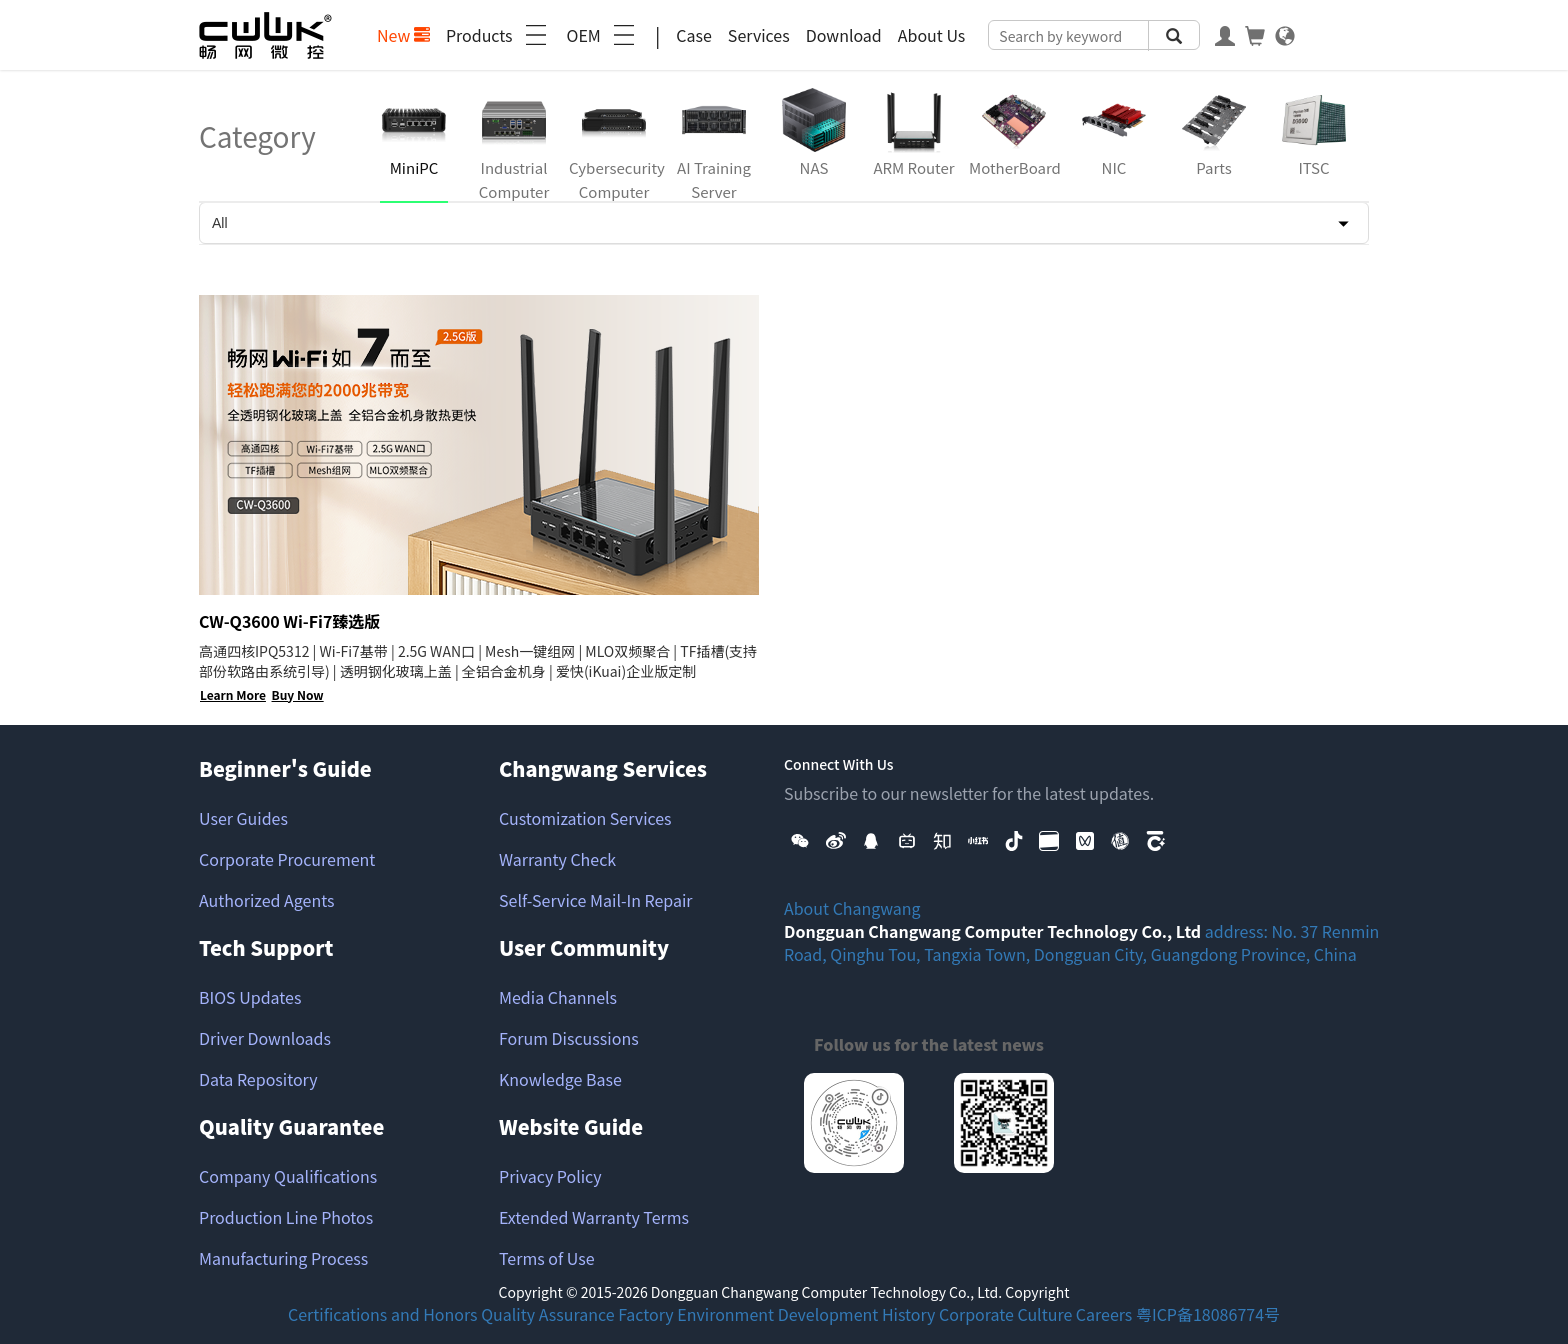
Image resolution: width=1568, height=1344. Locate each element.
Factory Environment (696, 1314)
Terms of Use (547, 1258)
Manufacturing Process (283, 1258)
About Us (932, 35)
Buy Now (298, 694)
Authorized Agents (266, 900)
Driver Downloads (265, 1038)
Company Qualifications (288, 1176)
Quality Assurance (547, 1314)
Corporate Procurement (287, 859)
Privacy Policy (550, 1176)
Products (498, 35)
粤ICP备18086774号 (1208, 1314)
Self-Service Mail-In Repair (596, 900)
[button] (800, 839)
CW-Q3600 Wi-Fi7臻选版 (289, 621)
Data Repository (258, 1079)
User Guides (243, 818)
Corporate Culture (1005, 1314)
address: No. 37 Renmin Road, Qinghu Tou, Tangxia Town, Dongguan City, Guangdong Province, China (1081, 942)
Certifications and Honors (383, 1314)
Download (844, 35)
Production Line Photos (286, 1217)
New (403, 35)
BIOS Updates (250, 997)
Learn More (233, 694)
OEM (603, 35)
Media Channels (558, 997)
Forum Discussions (569, 1038)
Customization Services (585, 818)
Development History (857, 1314)
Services (759, 35)
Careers (1104, 1314)
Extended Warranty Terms (594, 1217)
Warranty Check (557, 859)
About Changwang (852, 908)
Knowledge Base (560, 1079)
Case (694, 35)
